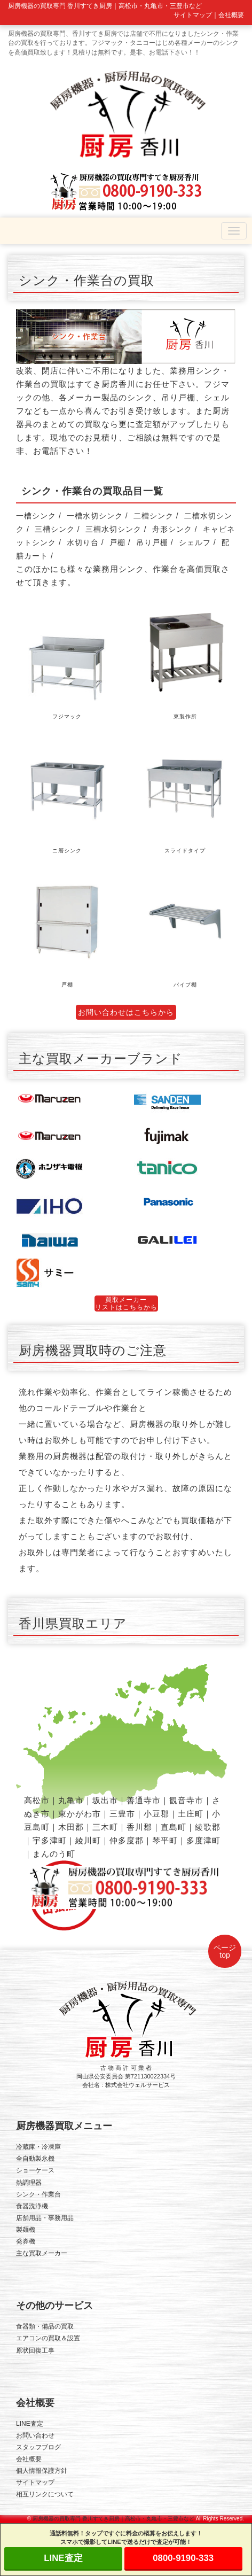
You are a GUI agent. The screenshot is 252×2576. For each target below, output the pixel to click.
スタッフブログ (38, 2447)
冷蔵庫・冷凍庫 (38, 2147)
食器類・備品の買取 (45, 2326)
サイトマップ (193, 15)
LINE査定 (29, 2423)
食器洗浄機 (32, 2206)
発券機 (25, 2241)
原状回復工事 (35, 2350)
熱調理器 (29, 2182)
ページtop (225, 1951)
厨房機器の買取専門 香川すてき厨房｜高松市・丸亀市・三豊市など (113, 2518)
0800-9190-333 (183, 2558)
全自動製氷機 (35, 2158)
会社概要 (231, 15)
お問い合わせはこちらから (126, 1012)
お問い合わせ (35, 2435)
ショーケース (35, 2170)
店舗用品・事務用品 (45, 2218)
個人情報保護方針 (41, 2470)
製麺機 (25, 2229)
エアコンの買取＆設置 (48, 2338)
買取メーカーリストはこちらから (126, 1303)
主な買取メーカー (41, 2253)
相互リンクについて (45, 2494)
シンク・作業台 (38, 2194)
